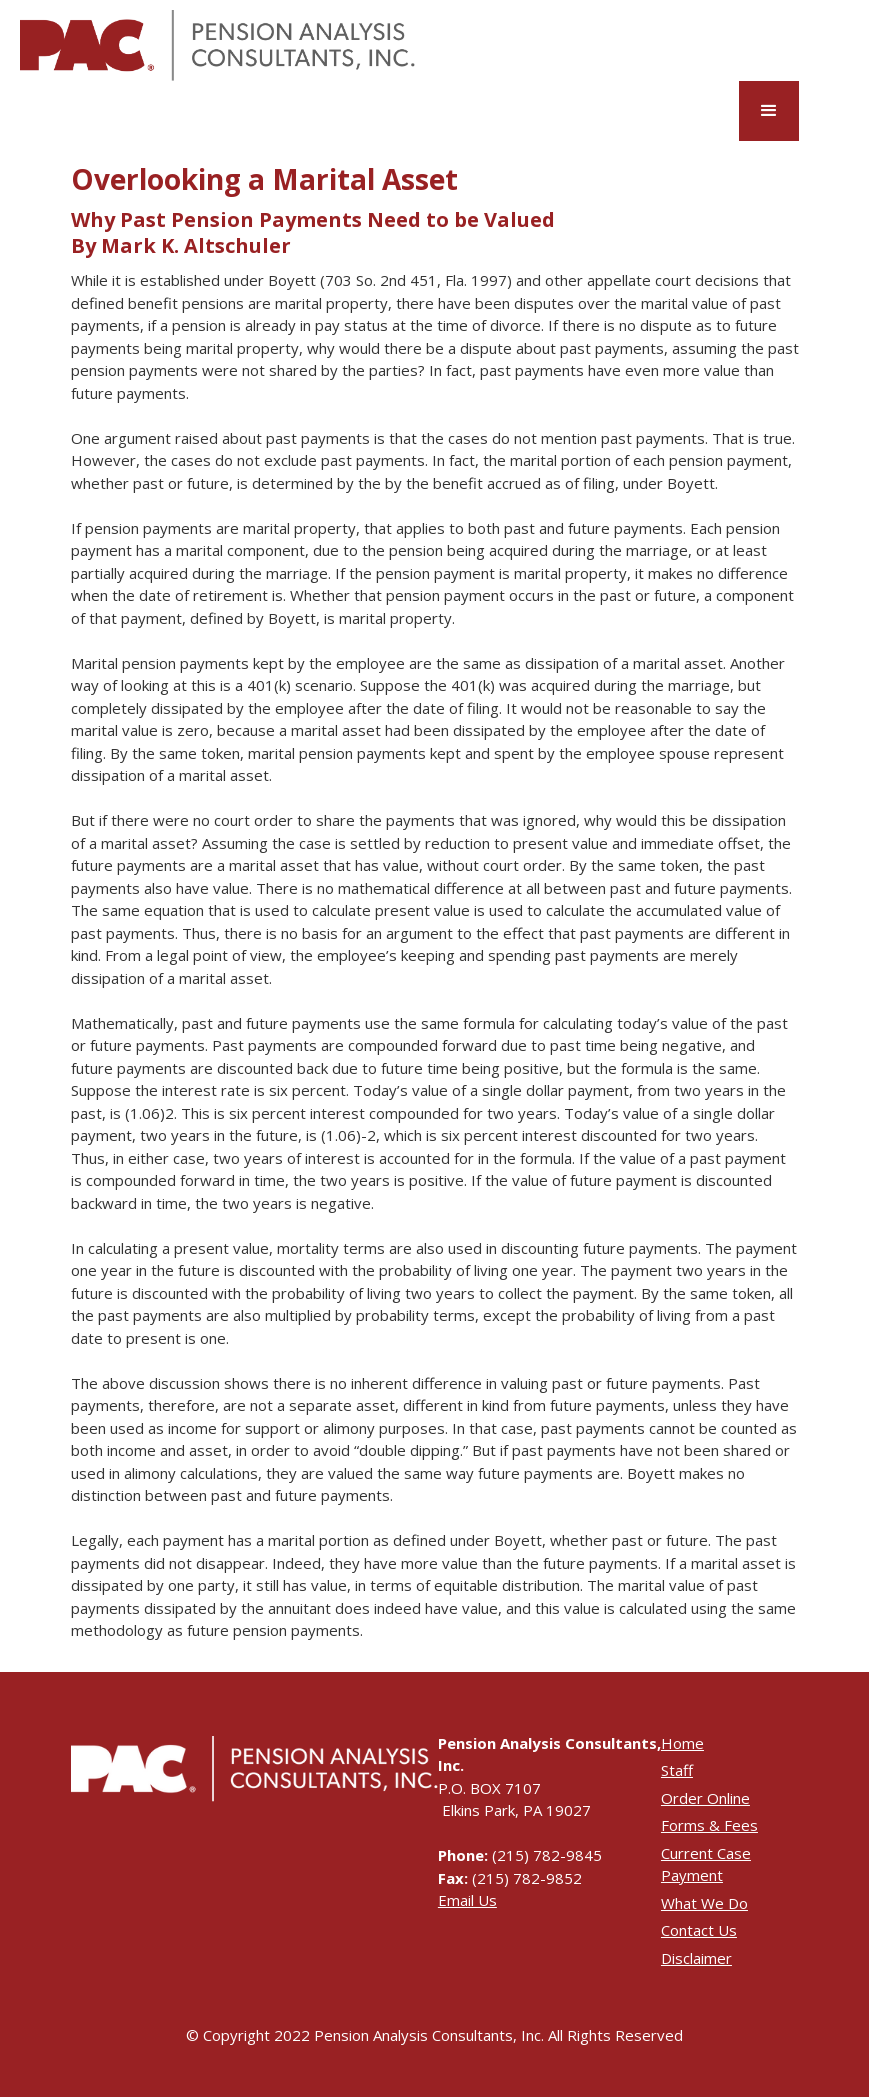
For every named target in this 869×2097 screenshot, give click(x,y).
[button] (769, 111)
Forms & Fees (709, 1825)
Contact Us (699, 1930)
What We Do (704, 1903)
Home (682, 1743)
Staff (677, 1770)
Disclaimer (696, 1958)
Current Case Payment (706, 1864)
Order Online (705, 1798)
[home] (217, 45)
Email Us (467, 1900)
